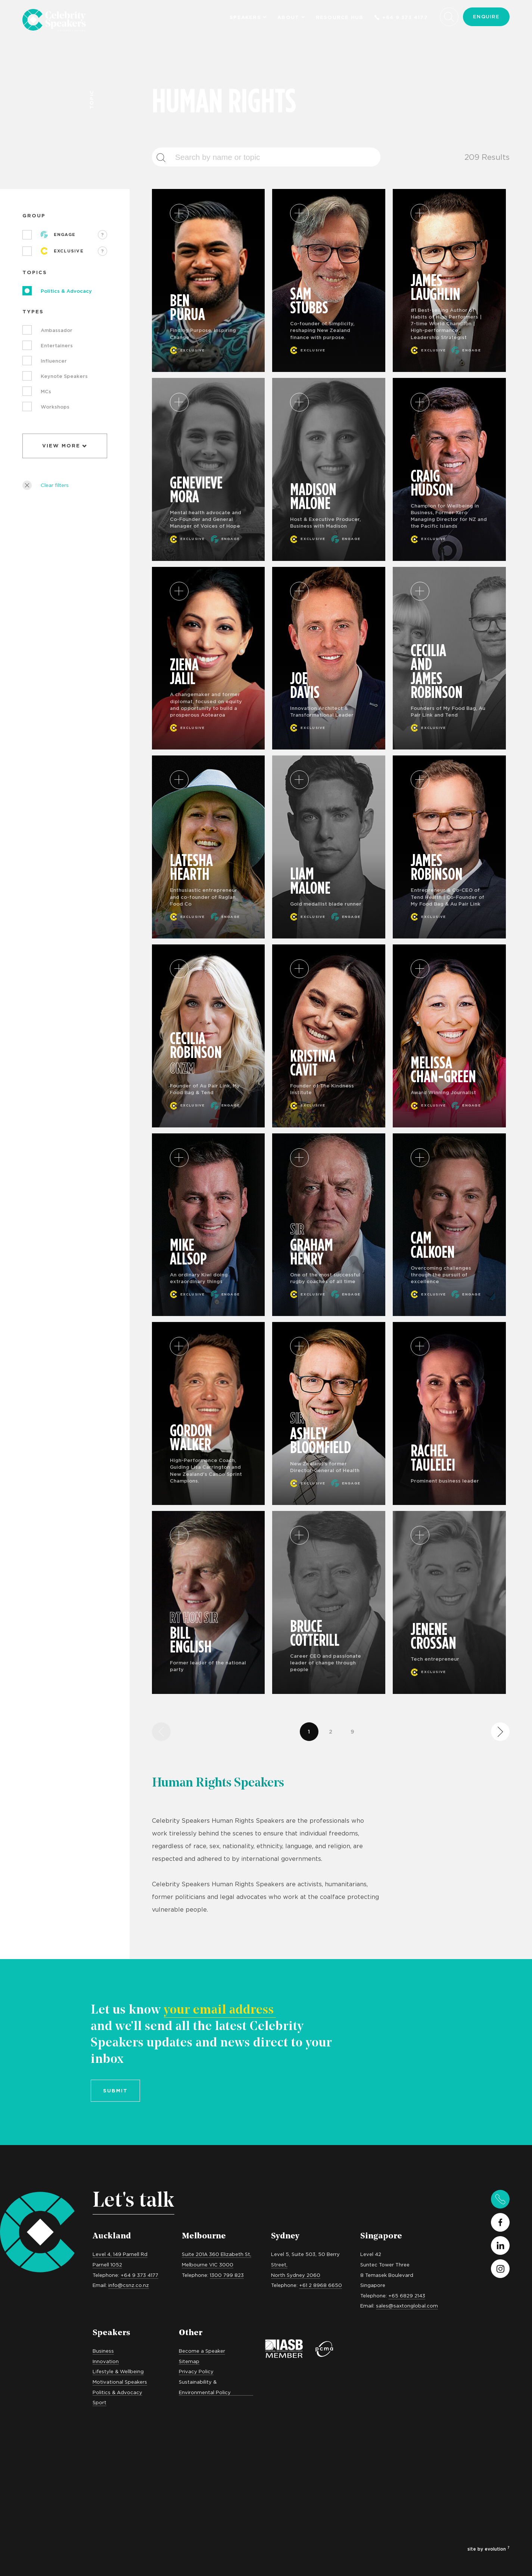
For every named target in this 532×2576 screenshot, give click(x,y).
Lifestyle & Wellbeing (118, 2371)
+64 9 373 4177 (401, 17)
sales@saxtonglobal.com (407, 2305)
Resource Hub (340, 17)
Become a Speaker (202, 2350)
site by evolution (488, 2548)
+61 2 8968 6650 (320, 2285)
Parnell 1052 (107, 2264)
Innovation (106, 2361)
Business (103, 2350)
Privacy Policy (196, 2371)
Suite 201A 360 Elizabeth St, (216, 2254)
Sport (99, 2402)
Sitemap (189, 2361)
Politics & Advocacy (117, 2392)
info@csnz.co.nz (128, 2285)
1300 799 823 (227, 2275)
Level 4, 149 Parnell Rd (120, 2254)
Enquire (486, 16)
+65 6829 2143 (406, 2295)
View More (64, 445)
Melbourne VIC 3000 (207, 2264)
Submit (115, 2090)
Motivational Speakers (120, 2381)
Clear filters (45, 485)
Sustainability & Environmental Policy (205, 2387)
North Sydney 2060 (295, 2275)
